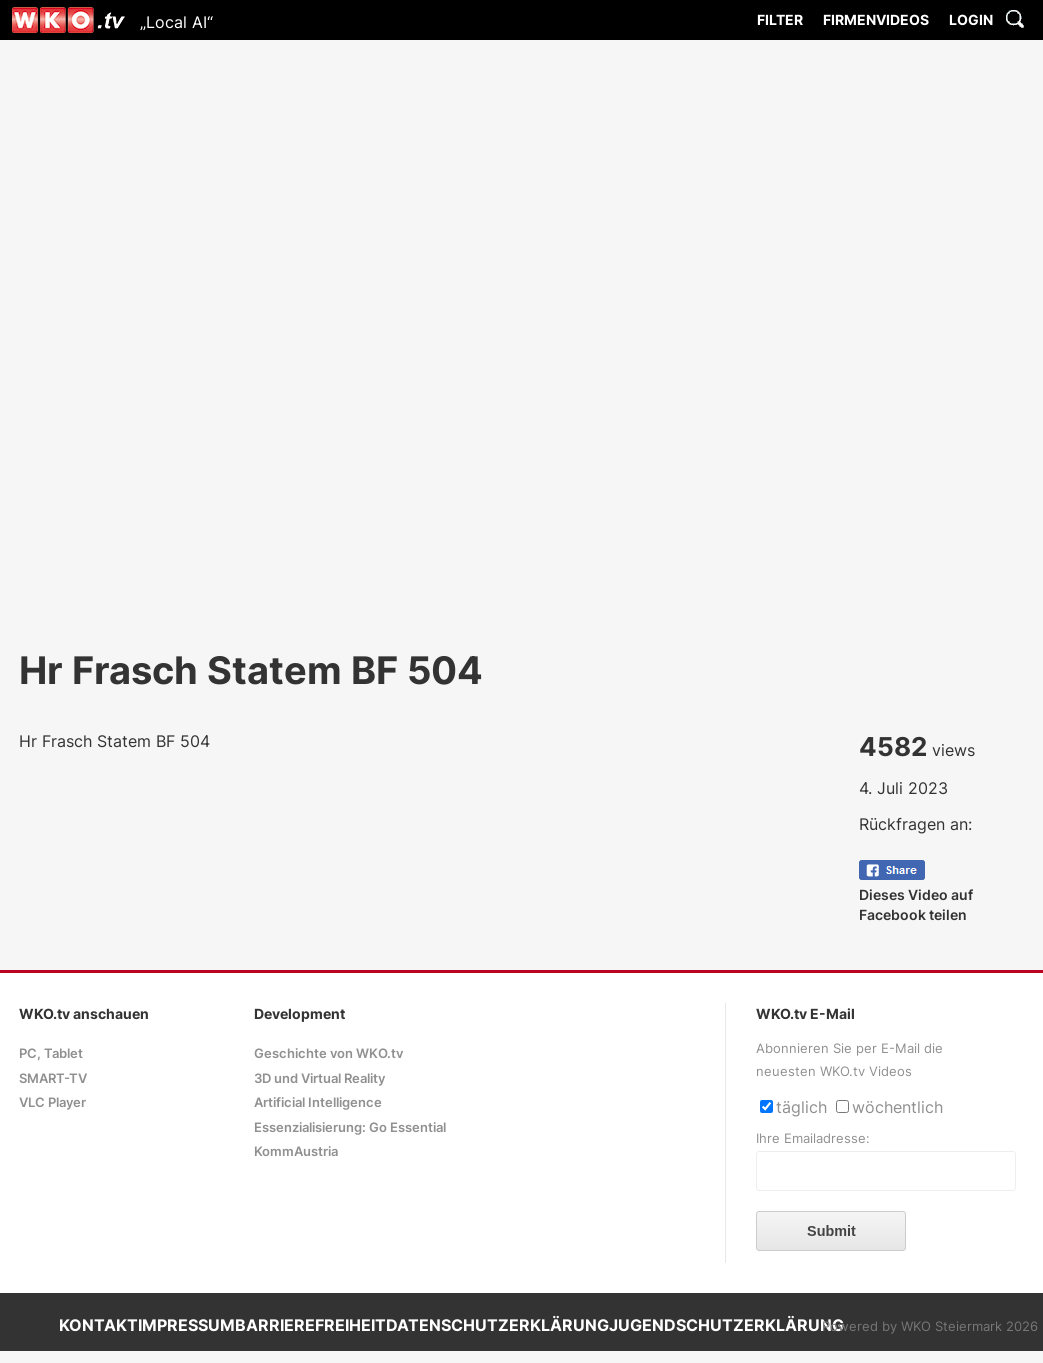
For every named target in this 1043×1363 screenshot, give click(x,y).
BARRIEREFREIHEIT (310, 1325)
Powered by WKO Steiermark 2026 (930, 1326)
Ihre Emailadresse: (813, 1138)
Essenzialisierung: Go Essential (350, 1127)
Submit (831, 1231)
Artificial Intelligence (318, 1102)
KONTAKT (98, 1325)
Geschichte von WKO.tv (328, 1053)
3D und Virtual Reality (319, 1078)
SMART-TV (53, 1078)
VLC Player (52, 1102)
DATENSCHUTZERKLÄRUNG (497, 1325)
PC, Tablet (51, 1053)
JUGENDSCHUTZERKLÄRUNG (726, 1325)
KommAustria (296, 1151)
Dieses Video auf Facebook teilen (916, 894)
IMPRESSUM (186, 1325)
